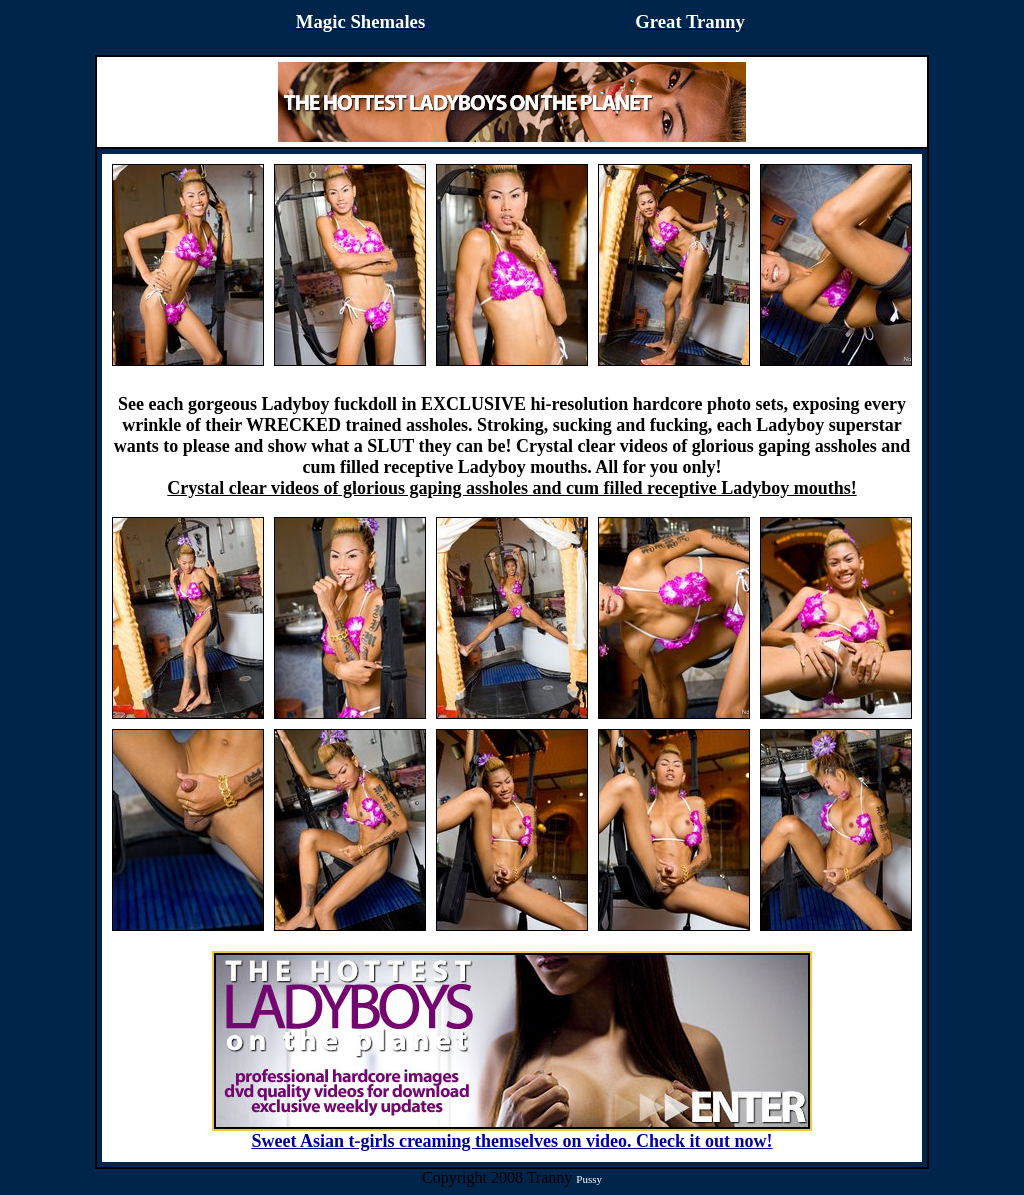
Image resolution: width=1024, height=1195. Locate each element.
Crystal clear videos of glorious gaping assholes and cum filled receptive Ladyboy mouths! (511, 488)
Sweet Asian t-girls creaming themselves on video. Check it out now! (512, 1133)
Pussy (589, 1179)
